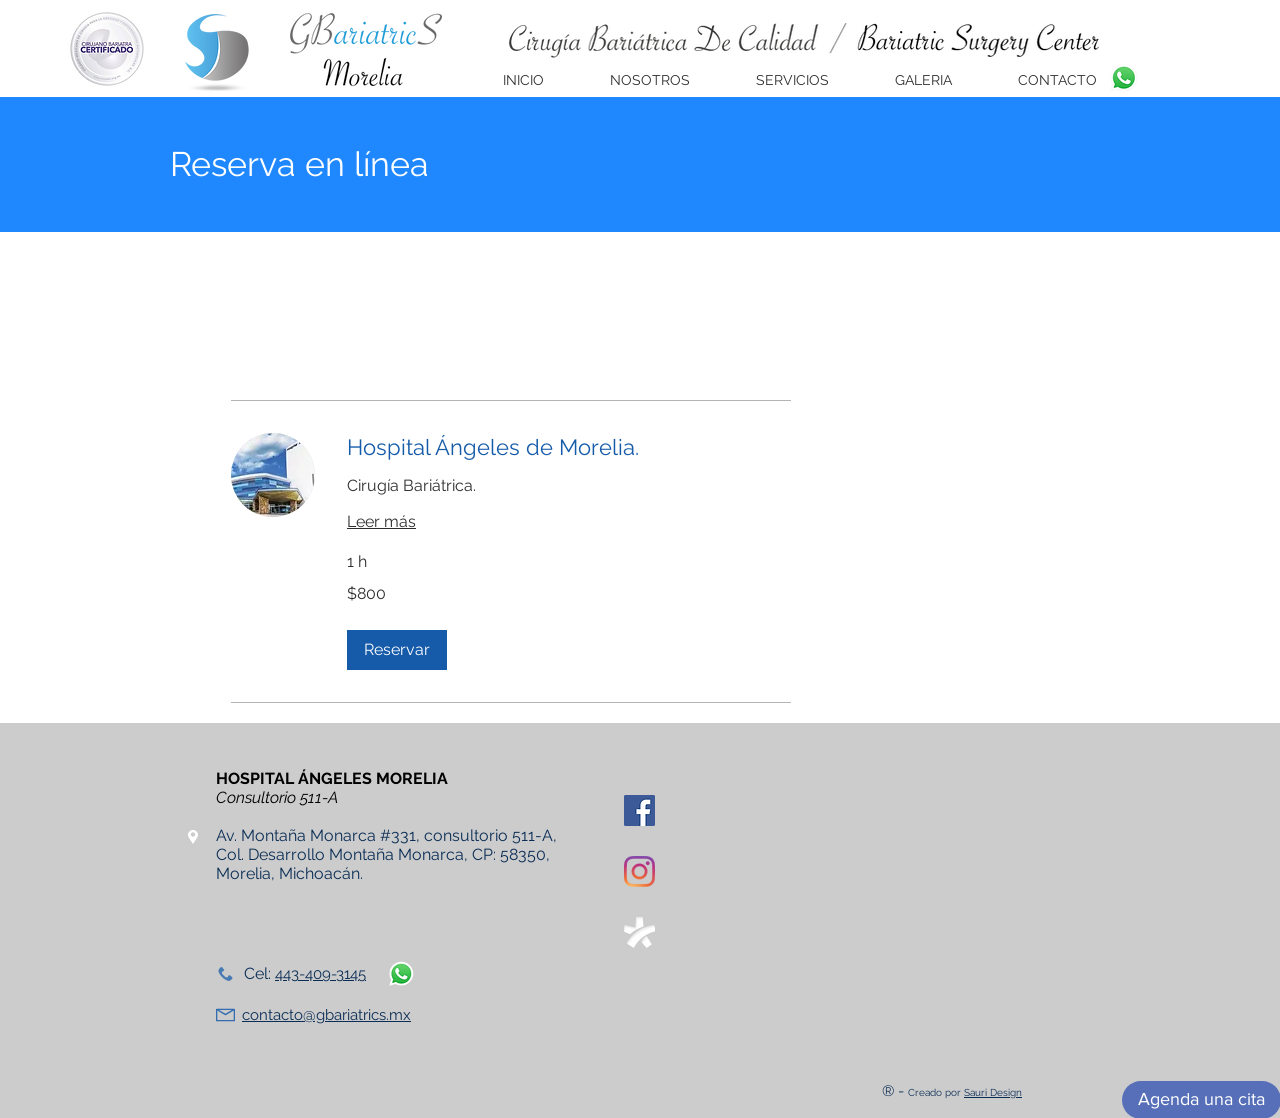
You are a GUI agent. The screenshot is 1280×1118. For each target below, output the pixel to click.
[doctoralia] (639, 932)
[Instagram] (639, 871)
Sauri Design (993, 1092)
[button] (397, 650)
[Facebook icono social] (639, 810)
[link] (569, 447)
